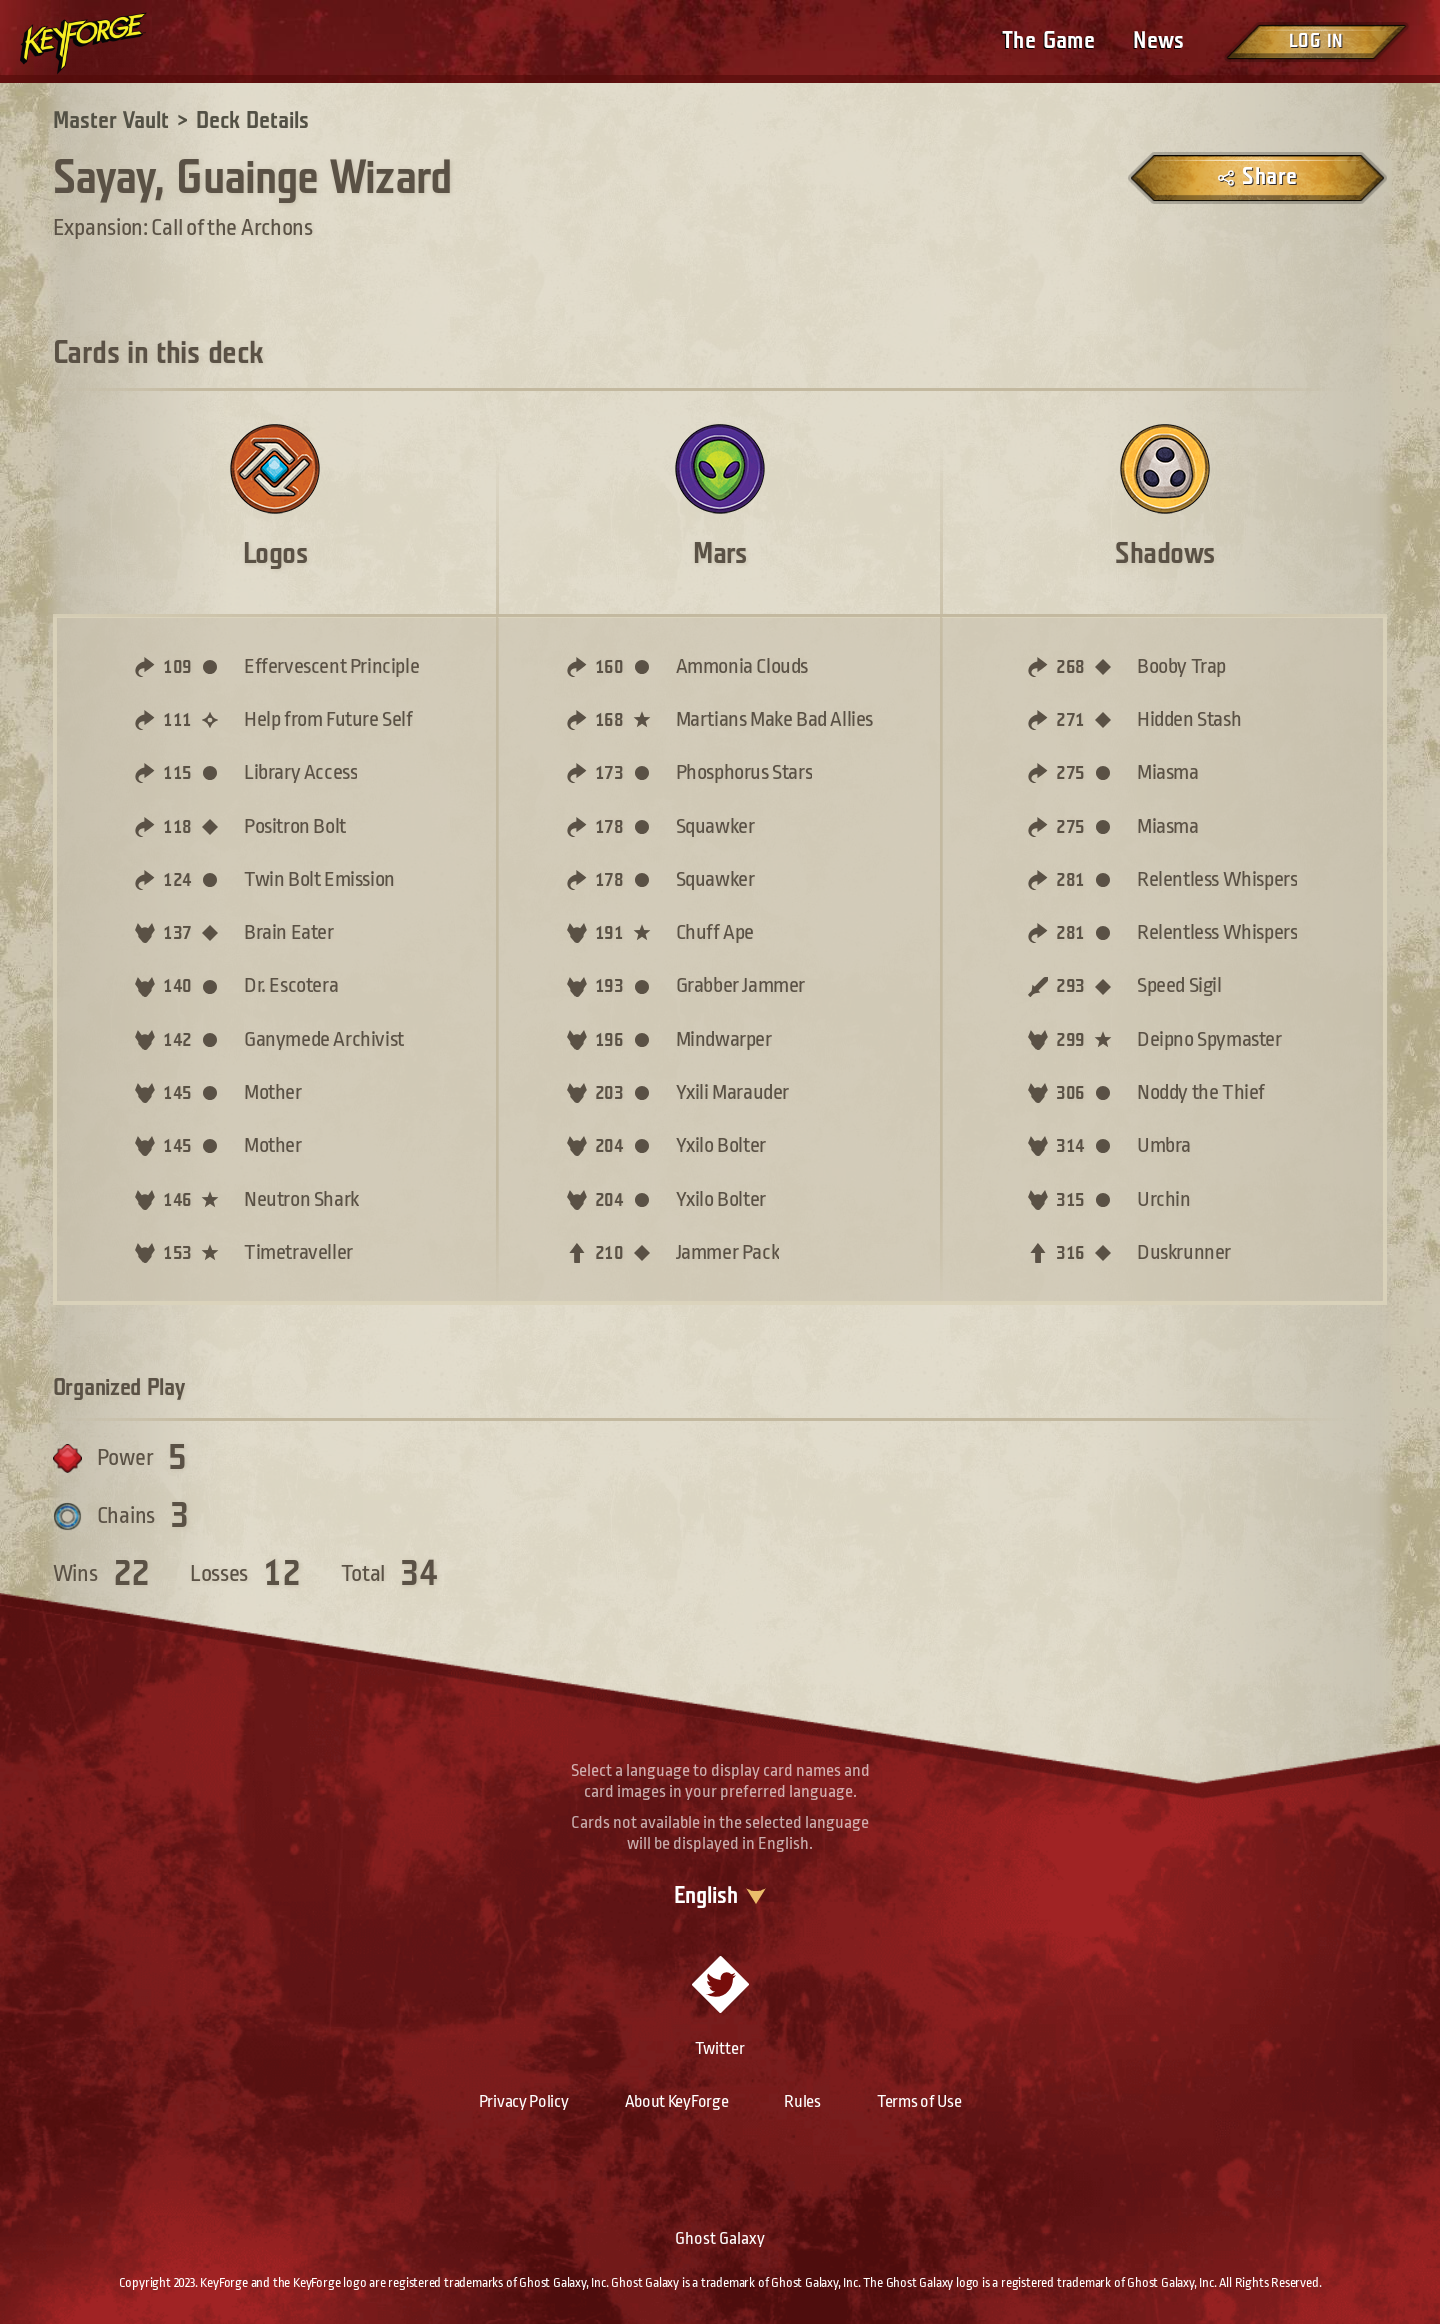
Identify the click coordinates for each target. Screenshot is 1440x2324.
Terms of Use (919, 2101)
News (1159, 41)
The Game (1048, 41)
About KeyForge (677, 2101)
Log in (1316, 41)
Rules (802, 2101)
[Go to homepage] (100, 43)
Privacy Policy (524, 2101)
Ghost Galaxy (720, 2238)
